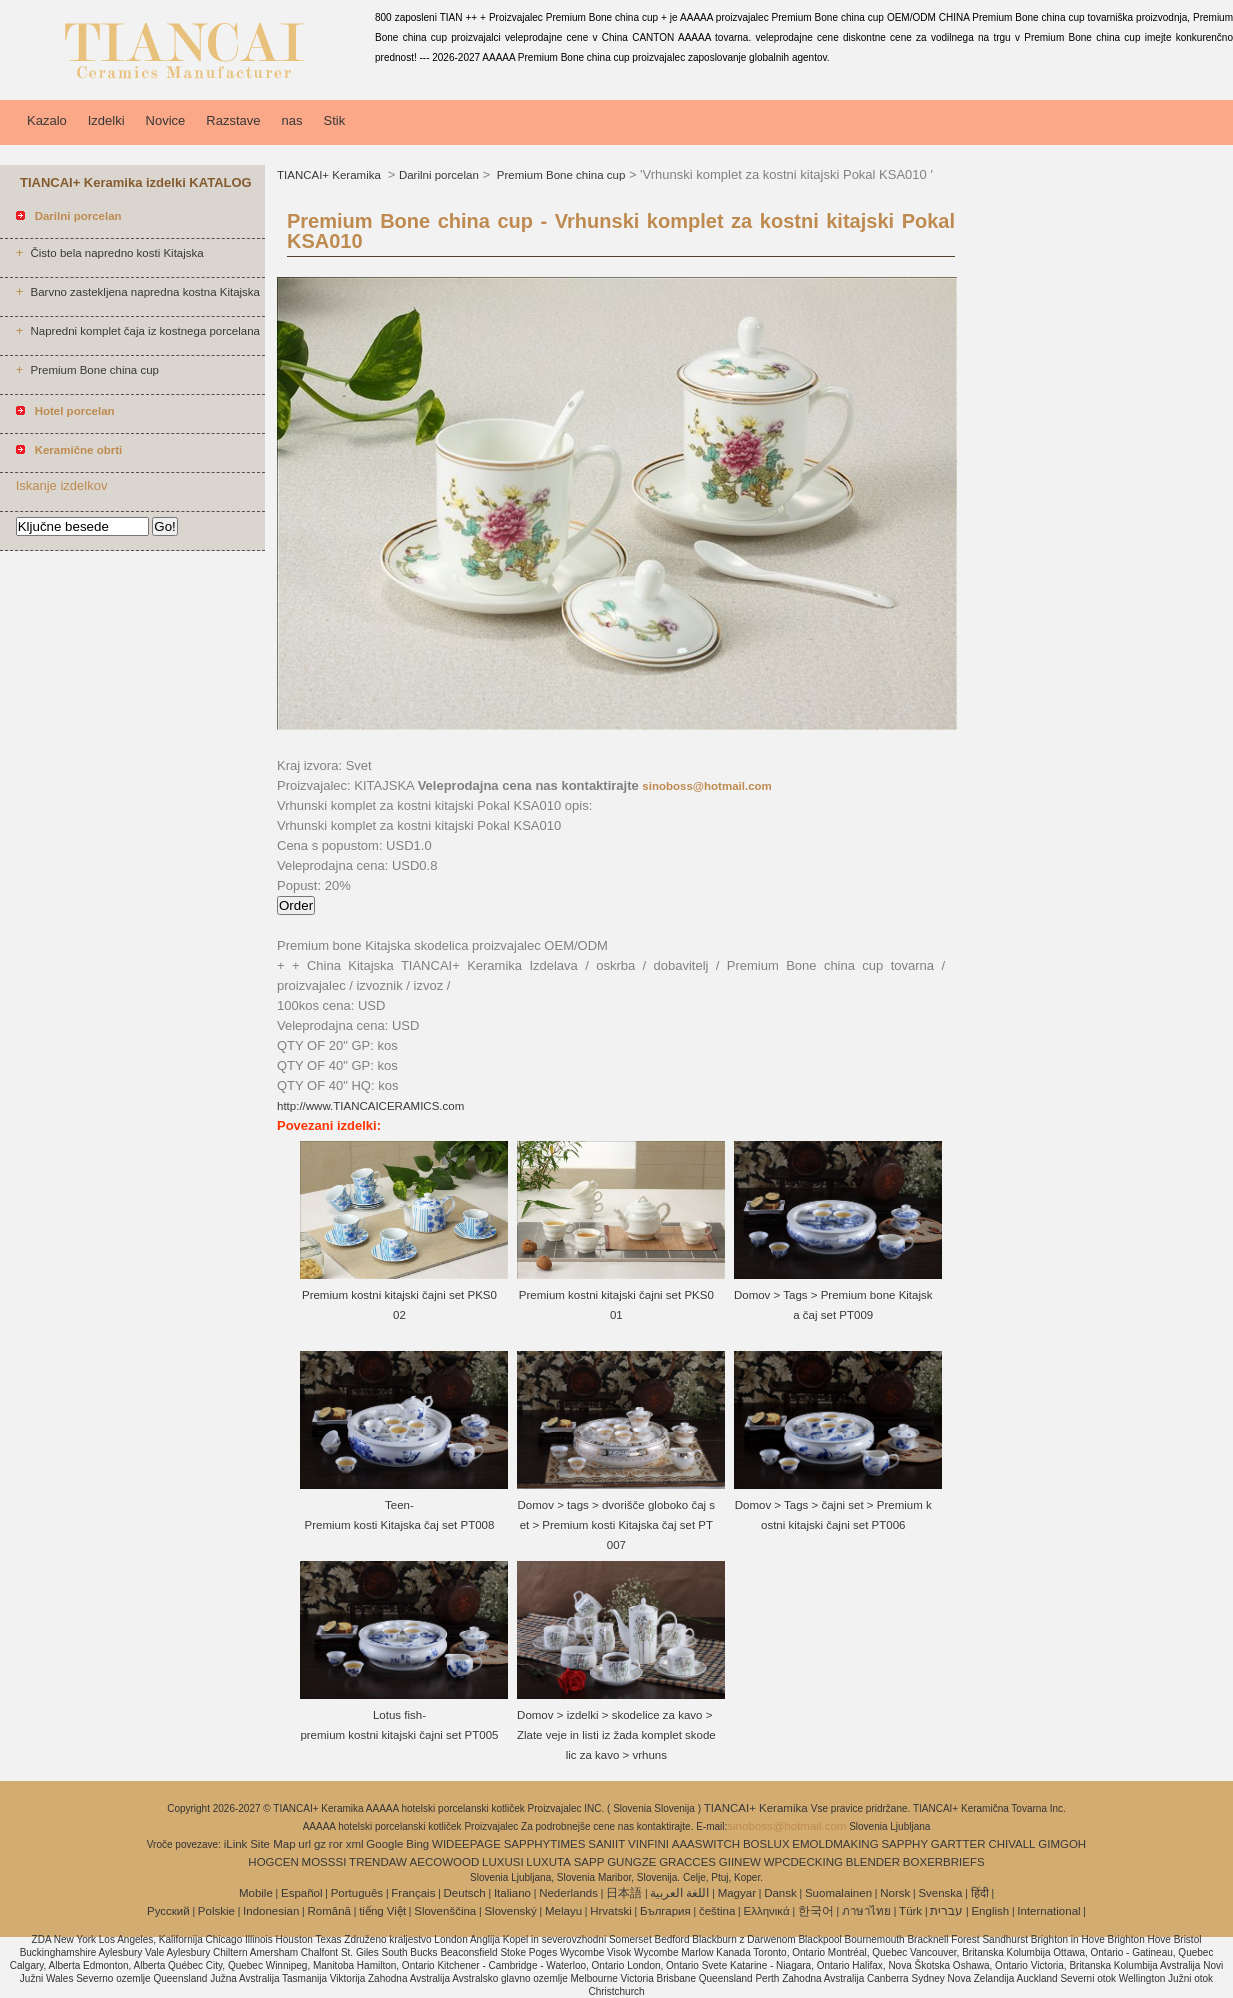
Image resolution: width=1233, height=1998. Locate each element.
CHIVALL (1011, 1844)
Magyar (737, 1893)
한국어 (816, 1911)
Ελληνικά (767, 1911)
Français (413, 1893)
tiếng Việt (382, 1911)
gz (320, 1844)
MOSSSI (324, 1862)
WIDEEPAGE (466, 1844)
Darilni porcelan (439, 175)
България (665, 1911)
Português (357, 1893)
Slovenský (510, 1911)
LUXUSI (503, 1862)
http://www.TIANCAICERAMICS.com (370, 1106)
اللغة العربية (679, 1893)
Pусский (168, 1911)
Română (329, 1911)
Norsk (895, 1893)
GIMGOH (1062, 1844)
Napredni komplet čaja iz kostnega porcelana (145, 331)
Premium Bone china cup (94, 370)
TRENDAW (378, 1862)
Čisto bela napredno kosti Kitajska (116, 253)
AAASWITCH (706, 1844)
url (304, 1844)
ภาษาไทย (866, 1911)
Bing (417, 1844)
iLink (236, 1844)
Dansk (780, 1893)
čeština (717, 1911)
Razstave (233, 120)
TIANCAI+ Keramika (330, 175)
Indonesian (271, 1911)
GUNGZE (631, 1862)
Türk (910, 1911)
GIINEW (740, 1862)
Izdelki (106, 120)
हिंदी (980, 1893)
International (1048, 1911)
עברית (946, 1911)
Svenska (940, 1893)
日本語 (624, 1893)
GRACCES (687, 1862)
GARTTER (958, 1844)
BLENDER (873, 1862)
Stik (335, 120)
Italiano (512, 1893)
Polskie (216, 1911)
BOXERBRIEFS (944, 1862)
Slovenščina (445, 1911)
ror (336, 1844)
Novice (166, 120)
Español (302, 1893)
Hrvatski (611, 1911)
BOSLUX (766, 1844)
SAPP (589, 1862)
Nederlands (568, 1893)
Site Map (272, 1844)
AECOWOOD (445, 1862)
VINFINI (648, 1844)
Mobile (256, 1893)
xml (355, 1844)
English (990, 1911)
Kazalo (47, 120)
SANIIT (606, 1844)
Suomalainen (838, 1893)
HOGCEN (273, 1862)
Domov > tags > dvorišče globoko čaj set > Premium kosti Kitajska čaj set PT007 (617, 1525)
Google (384, 1844)
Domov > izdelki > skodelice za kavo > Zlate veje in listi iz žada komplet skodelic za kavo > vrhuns (616, 1735)
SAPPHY (904, 1844)
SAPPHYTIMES (545, 1844)
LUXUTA (548, 1862)
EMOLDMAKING (835, 1844)
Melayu (563, 1911)
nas (292, 120)
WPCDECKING (803, 1862)
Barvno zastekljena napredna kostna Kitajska (145, 292)
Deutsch (465, 1893)
